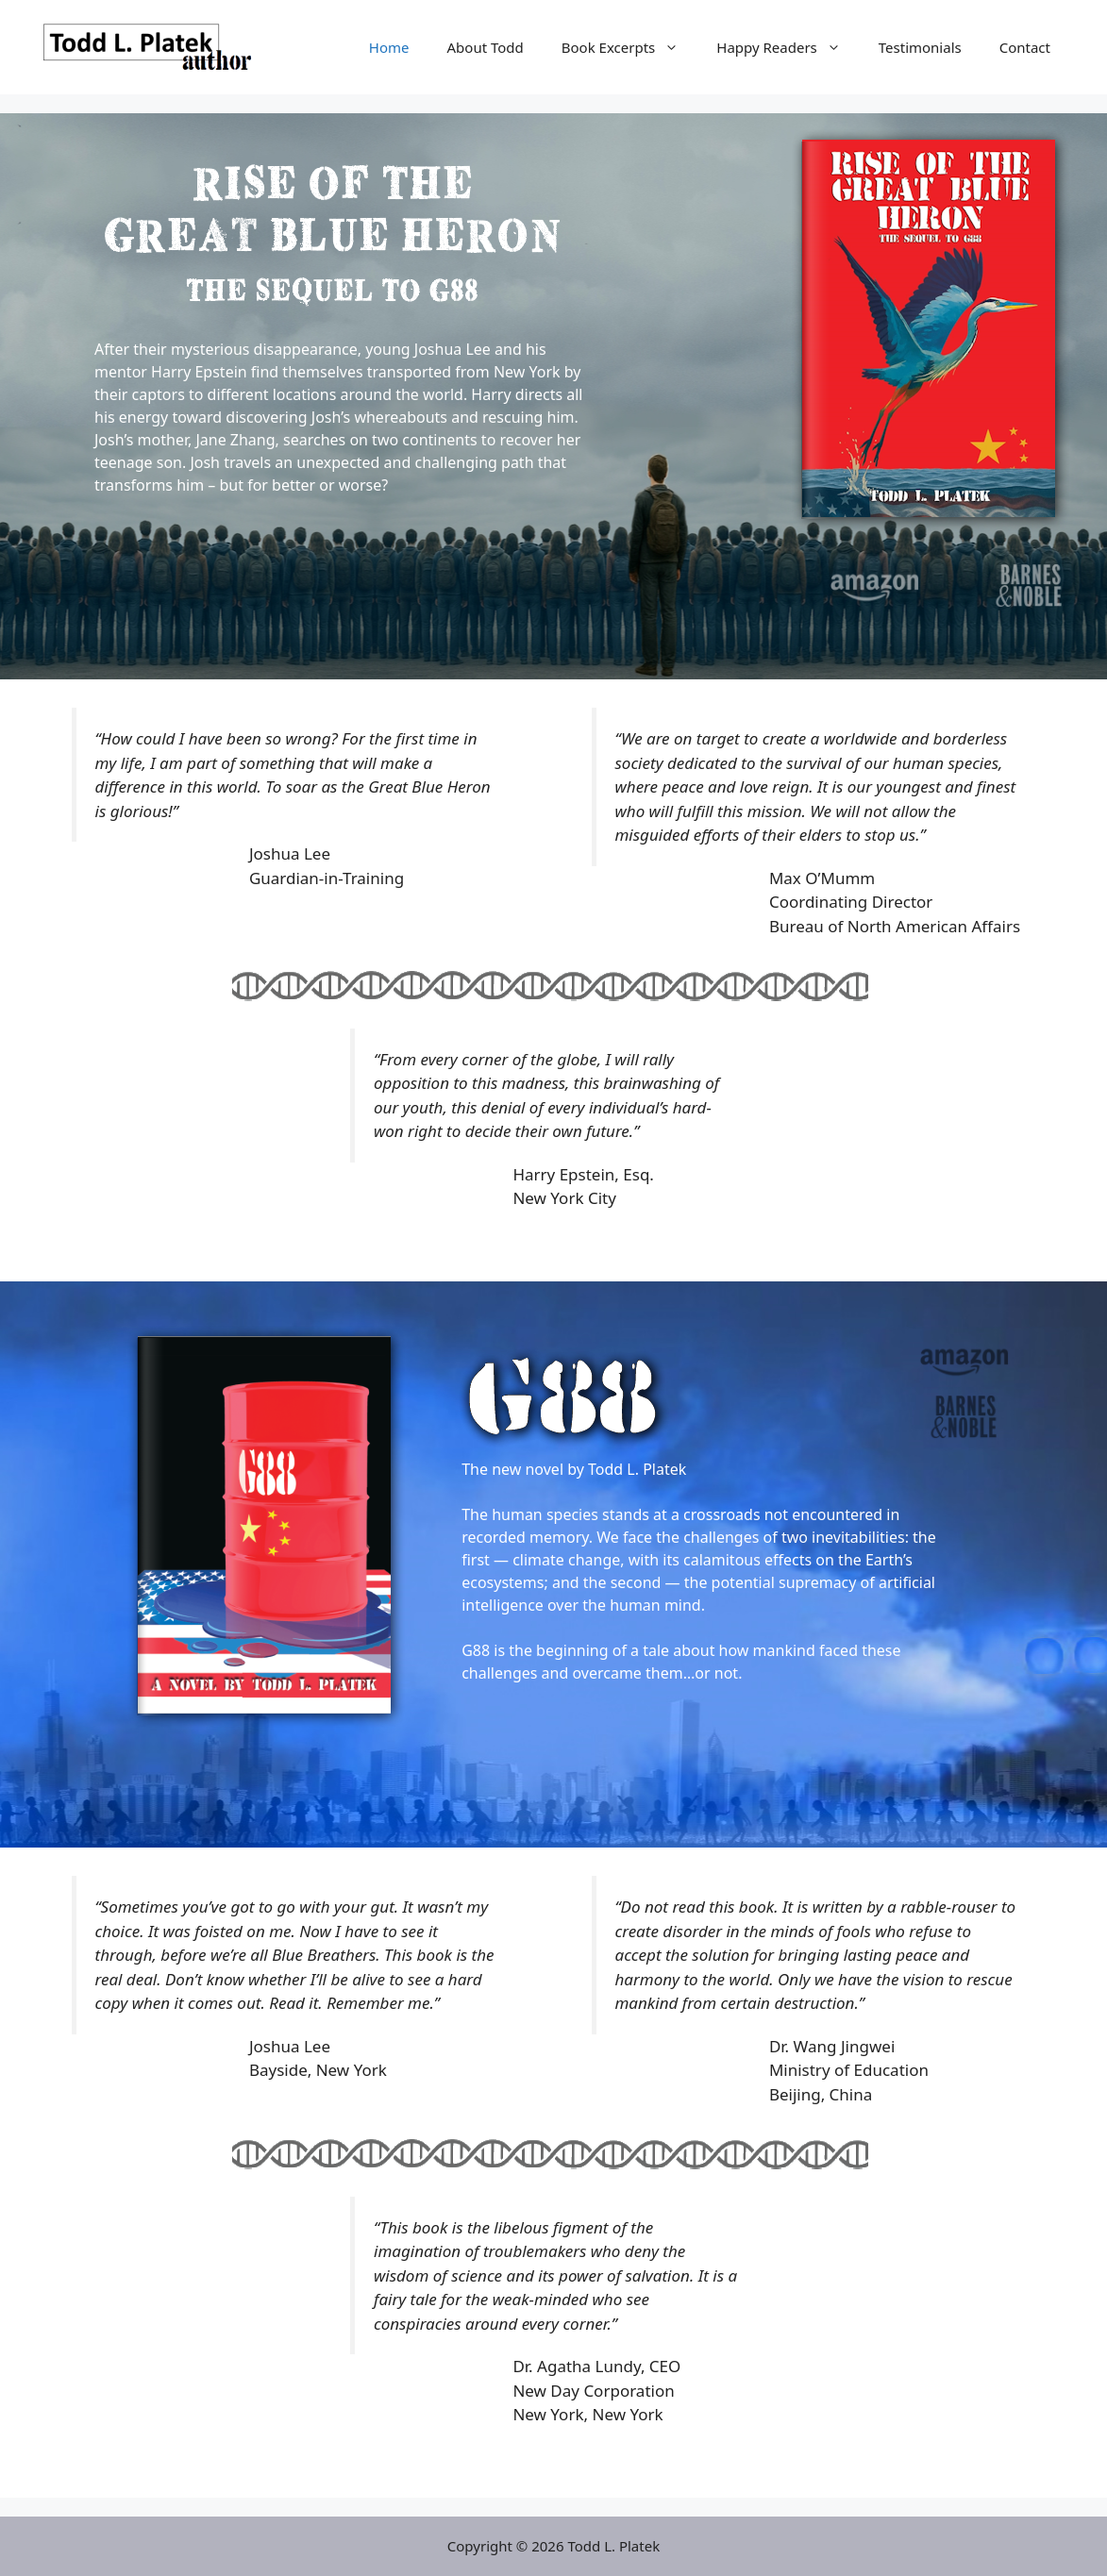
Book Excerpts (629, 47)
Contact (1024, 47)
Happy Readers (788, 47)
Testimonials (920, 47)
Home (389, 47)
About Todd (485, 47)
